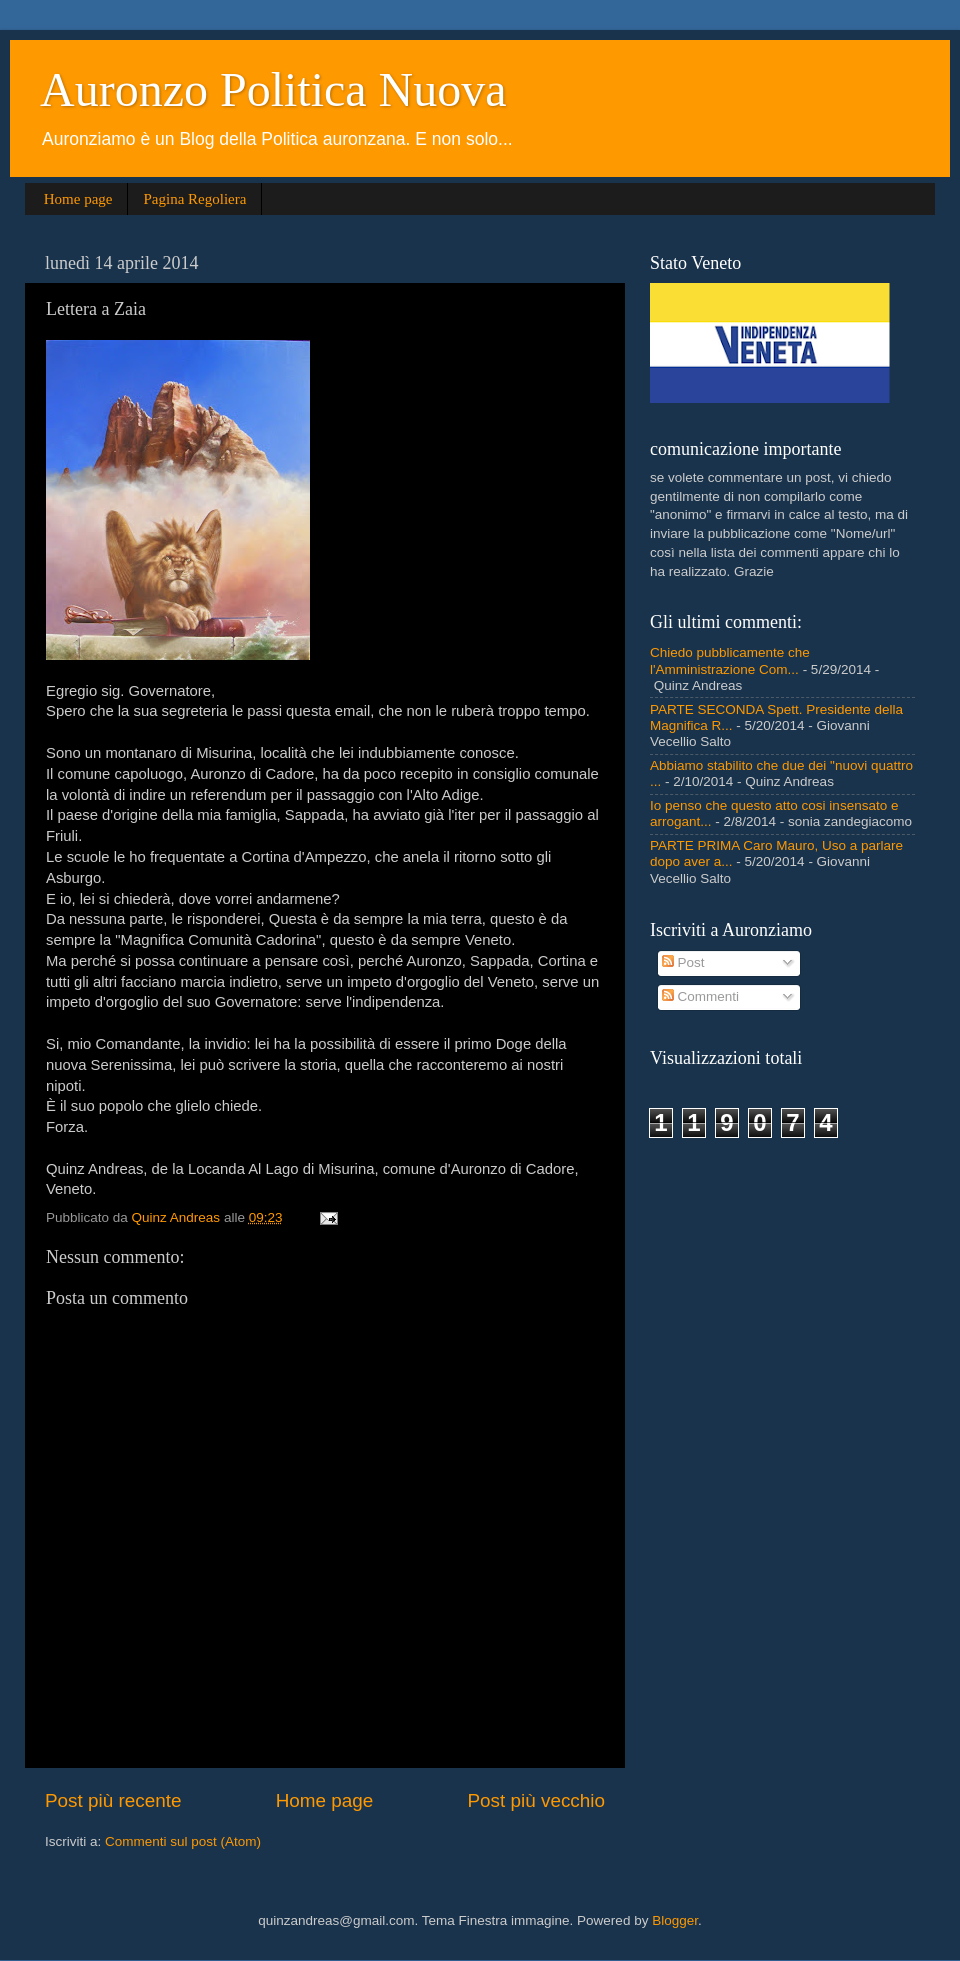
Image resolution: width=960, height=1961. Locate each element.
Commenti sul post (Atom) (183, 1841)
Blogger (675, 1920)
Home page (78, 199)
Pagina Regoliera (194, 199)
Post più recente (113, 1800)
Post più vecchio (536, 1800)
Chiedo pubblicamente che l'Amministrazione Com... (730, 660)
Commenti (700, 996)
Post (683, 962)
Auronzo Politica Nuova (273, 89)
